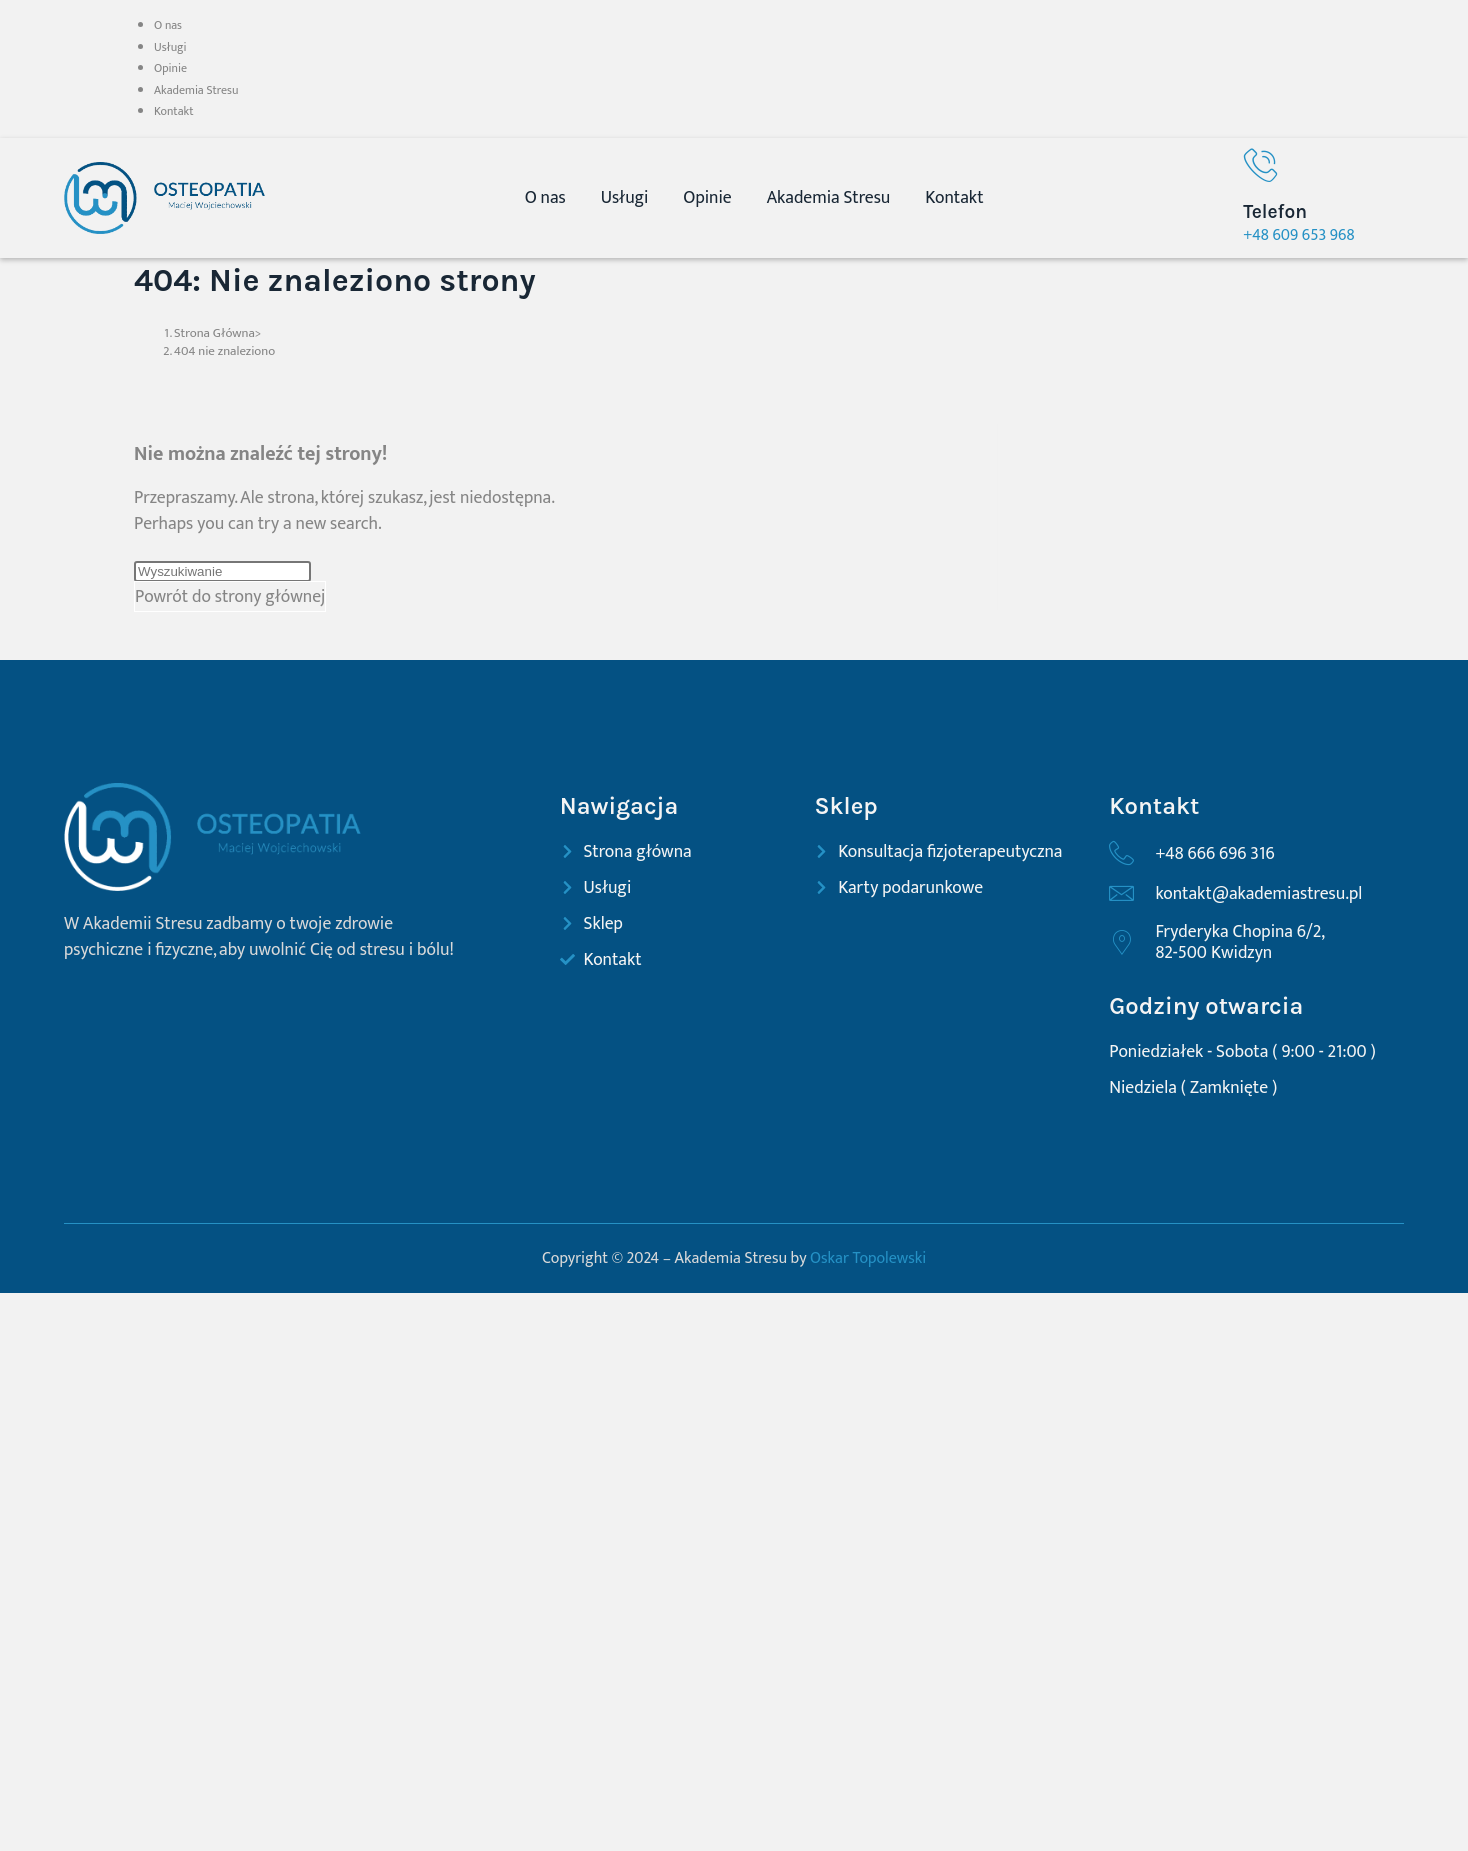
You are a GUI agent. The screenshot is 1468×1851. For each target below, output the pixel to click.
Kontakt (174, 111)
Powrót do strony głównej (230, 596)
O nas (168, 25)
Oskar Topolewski (868, 1258)
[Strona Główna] (214, 333)
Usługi (170, 47)
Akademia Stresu (196, 90)
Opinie (170, 68)
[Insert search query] (222, 571)
